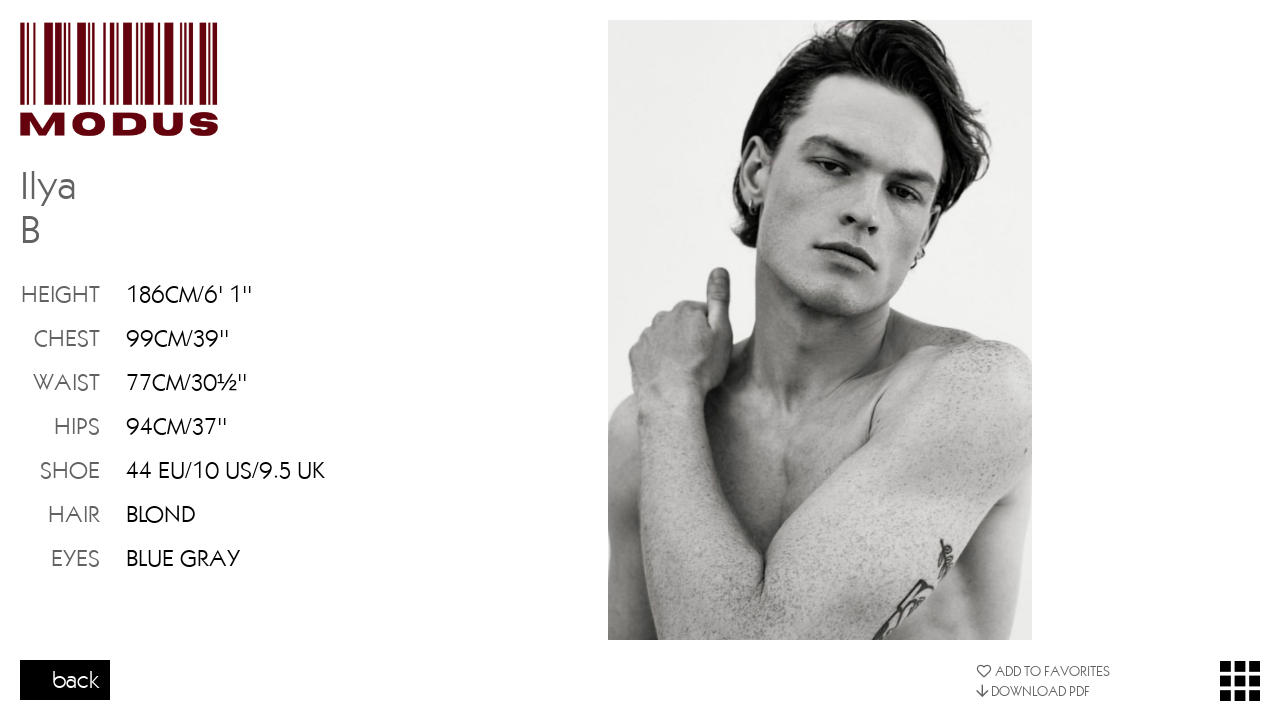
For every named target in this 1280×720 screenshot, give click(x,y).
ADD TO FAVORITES (1043, 671)
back (76, 679)
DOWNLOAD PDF (1033, 691)
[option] (820, 330)
